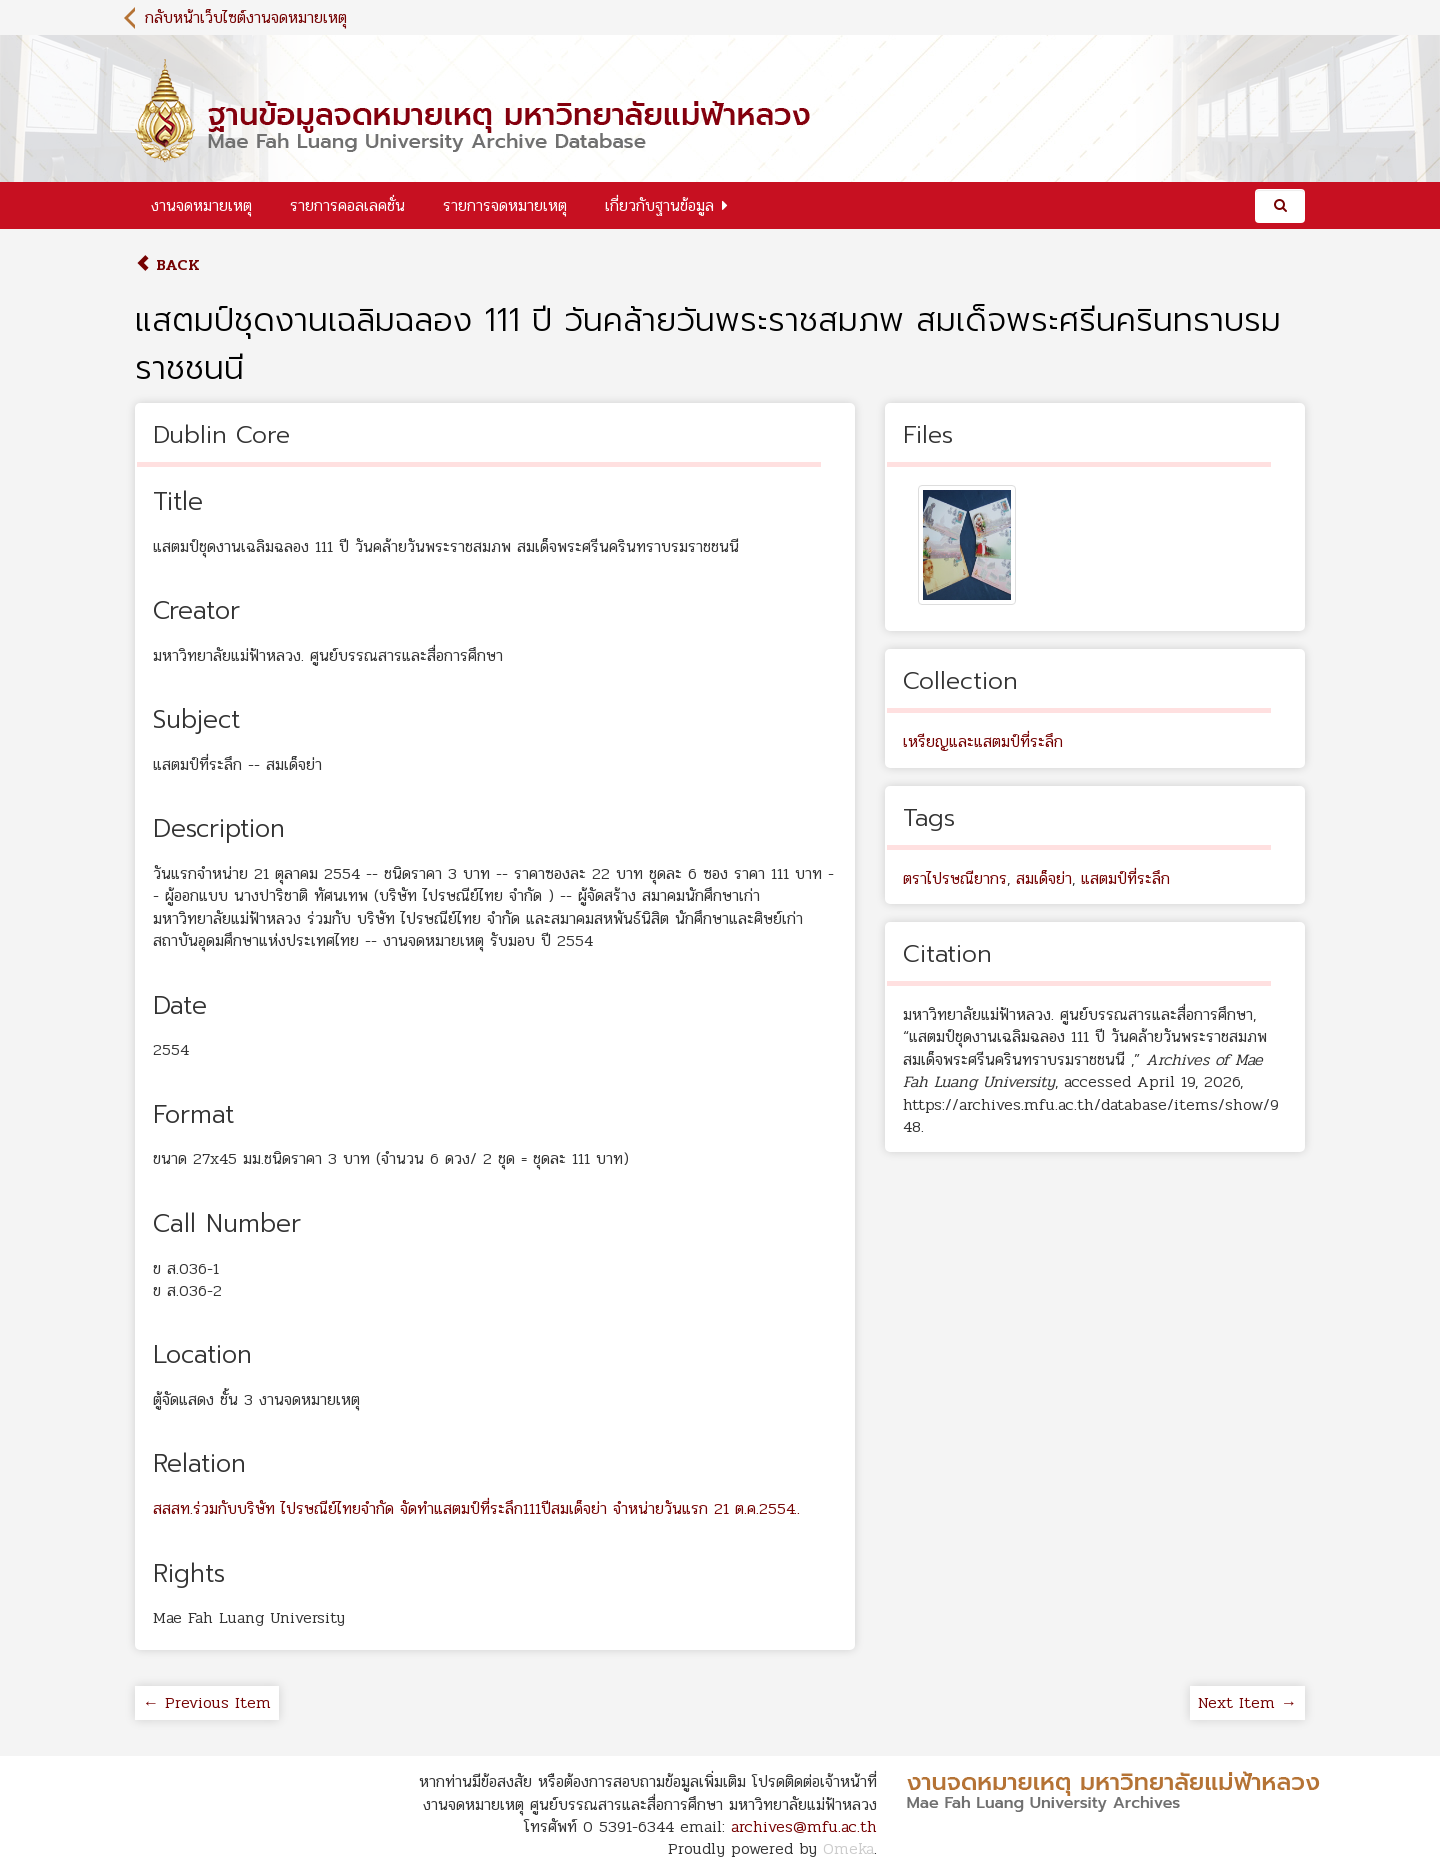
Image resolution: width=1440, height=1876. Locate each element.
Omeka (848, 1848)
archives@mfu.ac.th (804, 1826)
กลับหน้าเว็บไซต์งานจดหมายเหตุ (246, 17)
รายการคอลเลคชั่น (347, 205)
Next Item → (1247, 1702)
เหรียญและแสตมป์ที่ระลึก (983, 741)
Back (167, 264)
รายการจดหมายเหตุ (505, 205)
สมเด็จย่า (1044, 878)
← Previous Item (207, 1702)
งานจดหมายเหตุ (201, 205)
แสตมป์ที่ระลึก (1125, 878)
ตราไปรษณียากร (955, 878)
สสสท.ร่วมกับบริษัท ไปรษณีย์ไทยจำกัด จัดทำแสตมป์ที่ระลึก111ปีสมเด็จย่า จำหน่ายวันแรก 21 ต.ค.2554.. (476, 1508)
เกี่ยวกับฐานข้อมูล (659, 205)
